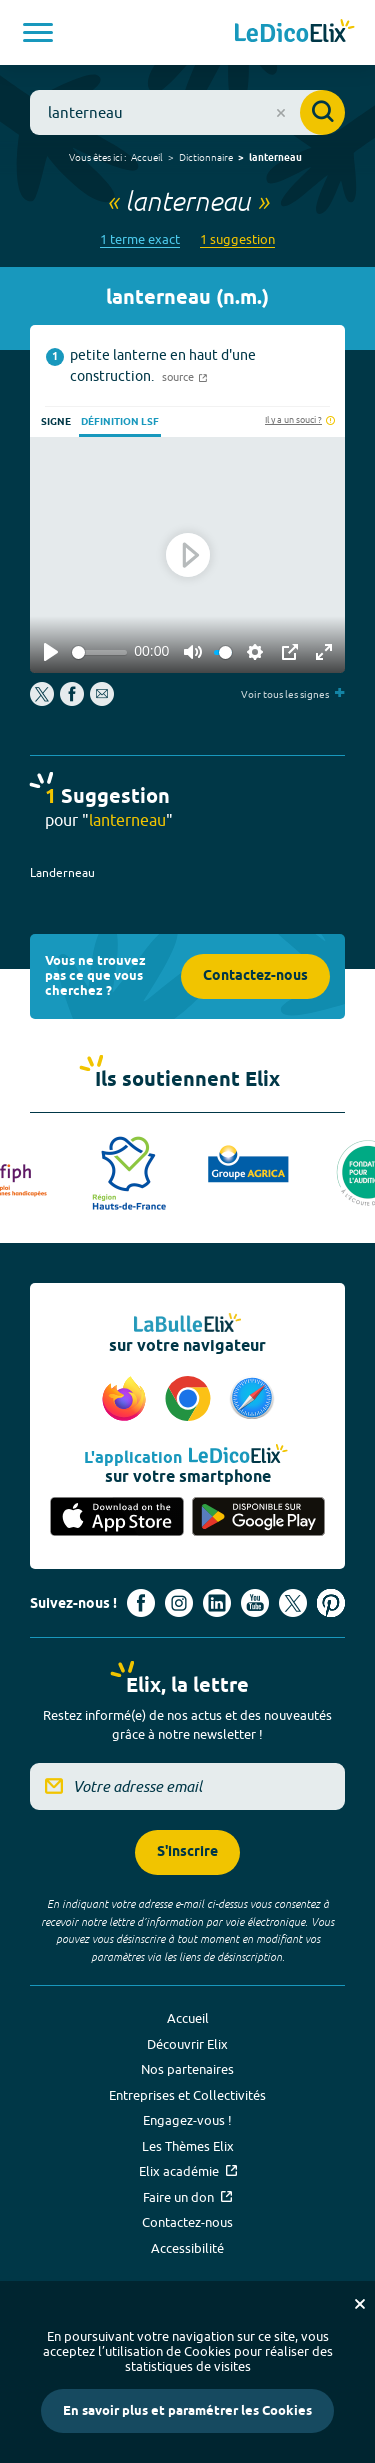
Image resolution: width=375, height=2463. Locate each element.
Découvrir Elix (187, 2044)
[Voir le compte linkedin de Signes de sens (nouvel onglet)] (217, 1603)
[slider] (99, 652)
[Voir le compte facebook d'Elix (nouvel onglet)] (141, 1603)
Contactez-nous (255, 976)
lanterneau (275, 158)
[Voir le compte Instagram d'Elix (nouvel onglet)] (179, 1603)
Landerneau (62, 872)
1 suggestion (237, 239)
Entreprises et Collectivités (187, 2095)
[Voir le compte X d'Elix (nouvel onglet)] (293, 1603)
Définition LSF (120, 422)
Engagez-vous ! (187, 2120)
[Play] (51, 652)
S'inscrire (187, 1852)
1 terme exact (140, 239)
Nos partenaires (187, 2069)
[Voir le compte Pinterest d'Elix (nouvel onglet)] (331, 1603)
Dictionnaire (206, 157)
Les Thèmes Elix (188, 2146)
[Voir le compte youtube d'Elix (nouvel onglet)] (255, 1603)
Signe (56, 422)
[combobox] (187, 112)
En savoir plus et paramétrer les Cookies (187, 2411)
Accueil (147, 157)
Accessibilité (187, 2248)
